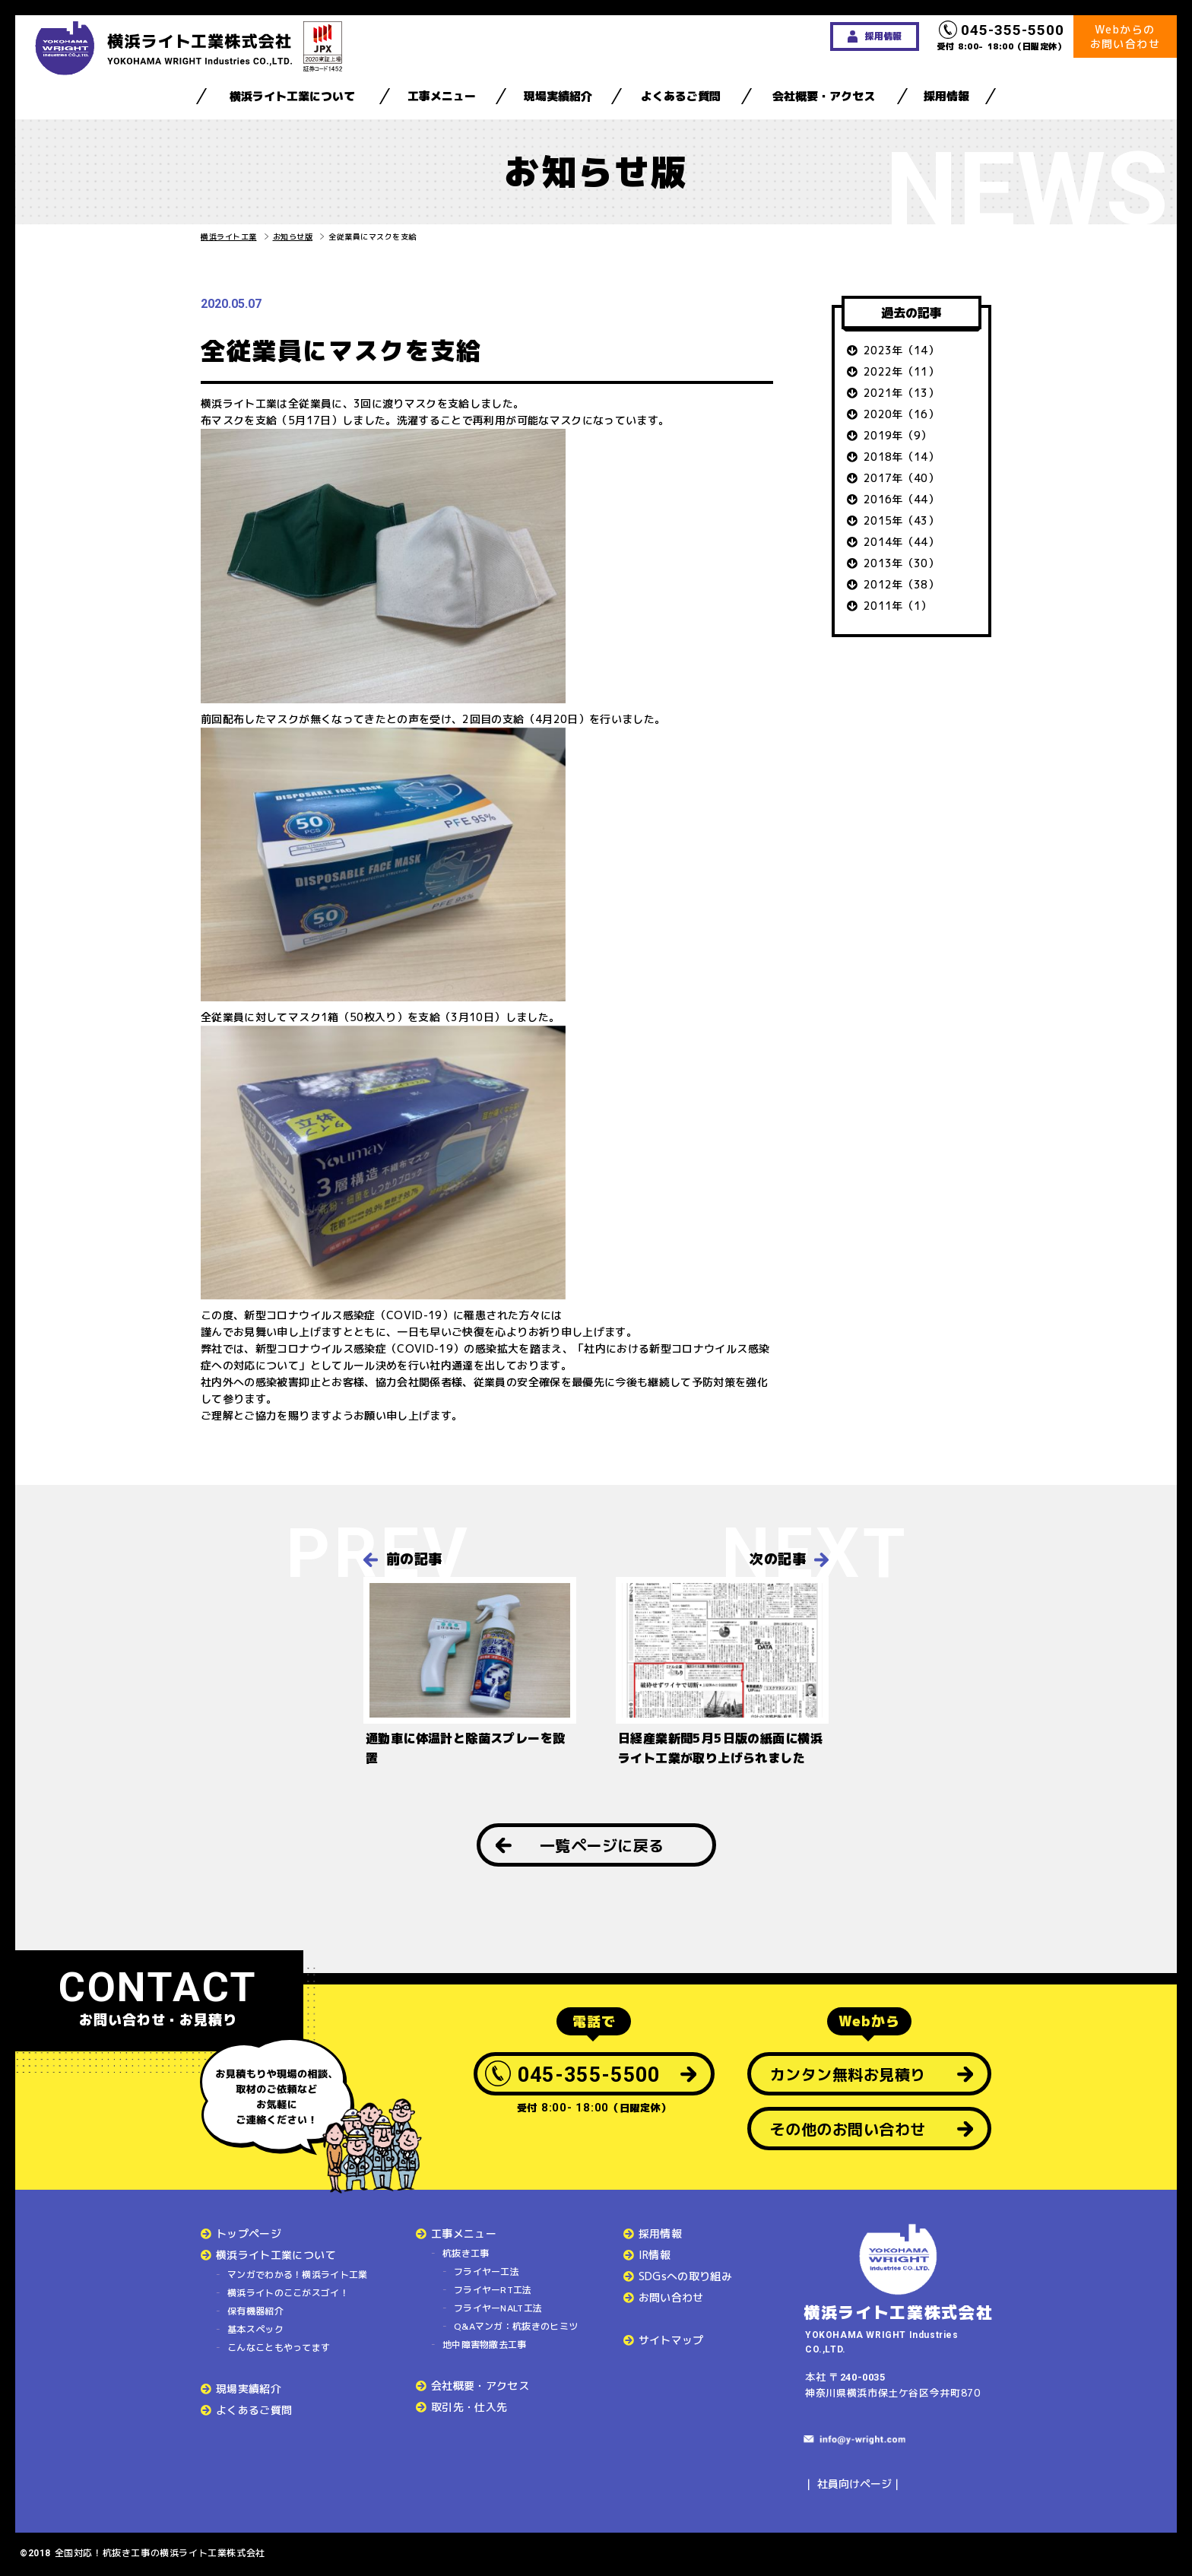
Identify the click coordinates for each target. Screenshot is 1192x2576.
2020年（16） (901, 414)
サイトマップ (671, 2340)
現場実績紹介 (558, 96)
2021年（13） (901, 392)
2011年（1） (898, 605)
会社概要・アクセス (823, 96)
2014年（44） (901, 542)
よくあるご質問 (681, 96)
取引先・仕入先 (469, 2407)
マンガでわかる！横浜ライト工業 (297, 2274)
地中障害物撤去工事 (484, 2344)
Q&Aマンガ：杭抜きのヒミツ (516, 2326)
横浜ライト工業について (292, 96)
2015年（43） (901, 520)
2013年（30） (901, 563)
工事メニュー (441, 96)
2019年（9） (898, 435)
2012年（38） (901, 584)
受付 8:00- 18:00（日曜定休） (1002, 36)
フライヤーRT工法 (493, 2289)
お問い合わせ (671, 2297)
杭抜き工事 (466, 2253)
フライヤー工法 (486, 2271)
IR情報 (654, 2255)
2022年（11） (901, 371)
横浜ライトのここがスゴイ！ (288, 2292)
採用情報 (946, 96)
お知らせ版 (293, 236)
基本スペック (255, 2329)
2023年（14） (901, 350)
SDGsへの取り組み (686, 2276)
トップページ (248, 2233)
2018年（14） (901, 456)
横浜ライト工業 (229, 236)
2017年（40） (901, 478)
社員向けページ (854, 2483)
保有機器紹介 (255, 2311)
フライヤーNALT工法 (498, 2308)
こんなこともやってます (278, 2347)
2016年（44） (901, 499)
